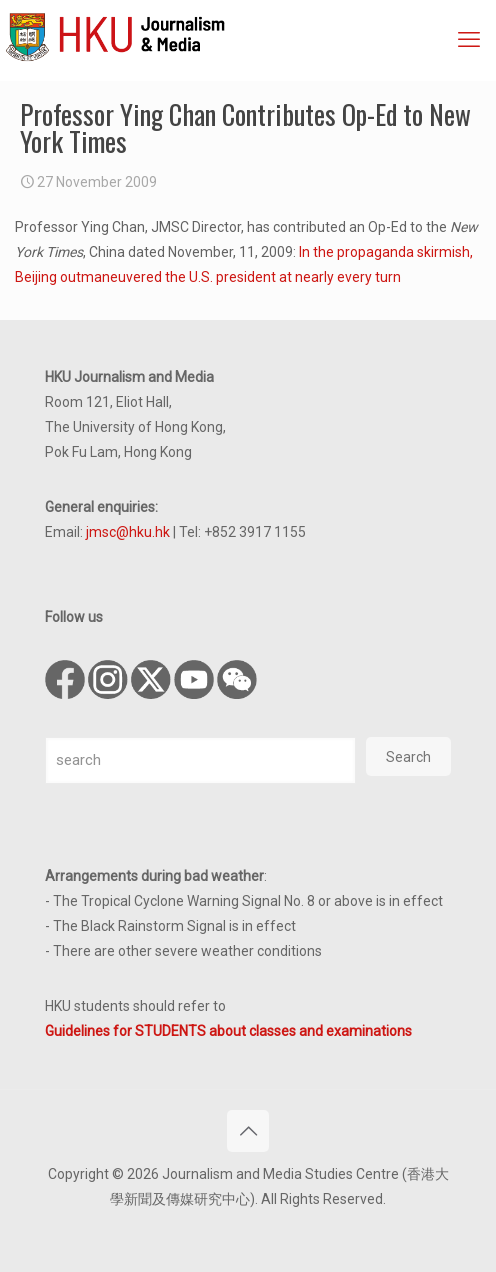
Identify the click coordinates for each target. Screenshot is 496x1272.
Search (408, 757)
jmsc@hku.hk (128, 532)
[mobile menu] (469, 40)
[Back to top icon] (248, 1131)
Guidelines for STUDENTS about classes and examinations (228, 1031)
